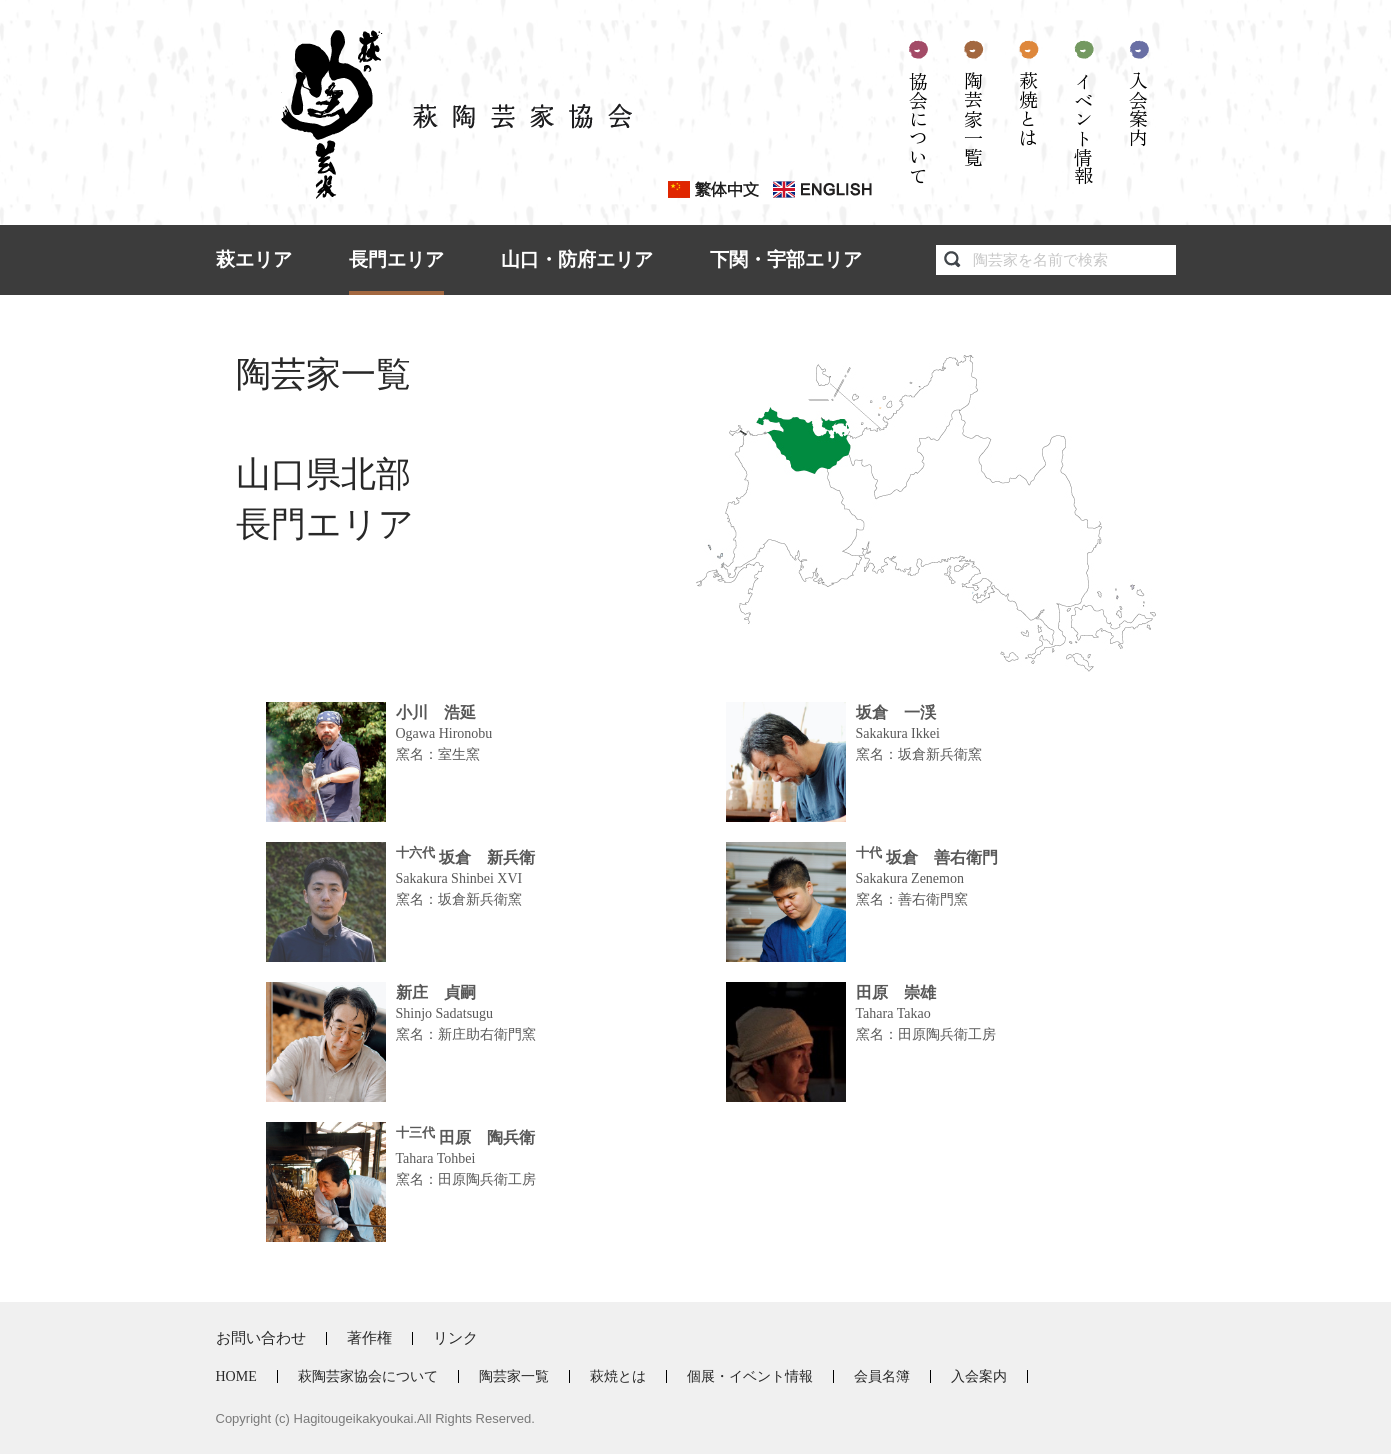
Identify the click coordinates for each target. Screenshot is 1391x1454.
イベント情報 (1083, 128)
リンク (455, 1338)
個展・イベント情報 (750, 1376)
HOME (236, 1376)
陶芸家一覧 (973, 118)
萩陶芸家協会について (368, 1376)
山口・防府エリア (577, 259)
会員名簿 (882, 1376)
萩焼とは (1028, 109)
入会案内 (1138, 109)
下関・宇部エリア (786, 259)
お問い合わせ (261, 1338)
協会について (918, 128)
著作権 (369, 1338)
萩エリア (254, 259)
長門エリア (396, 259)
